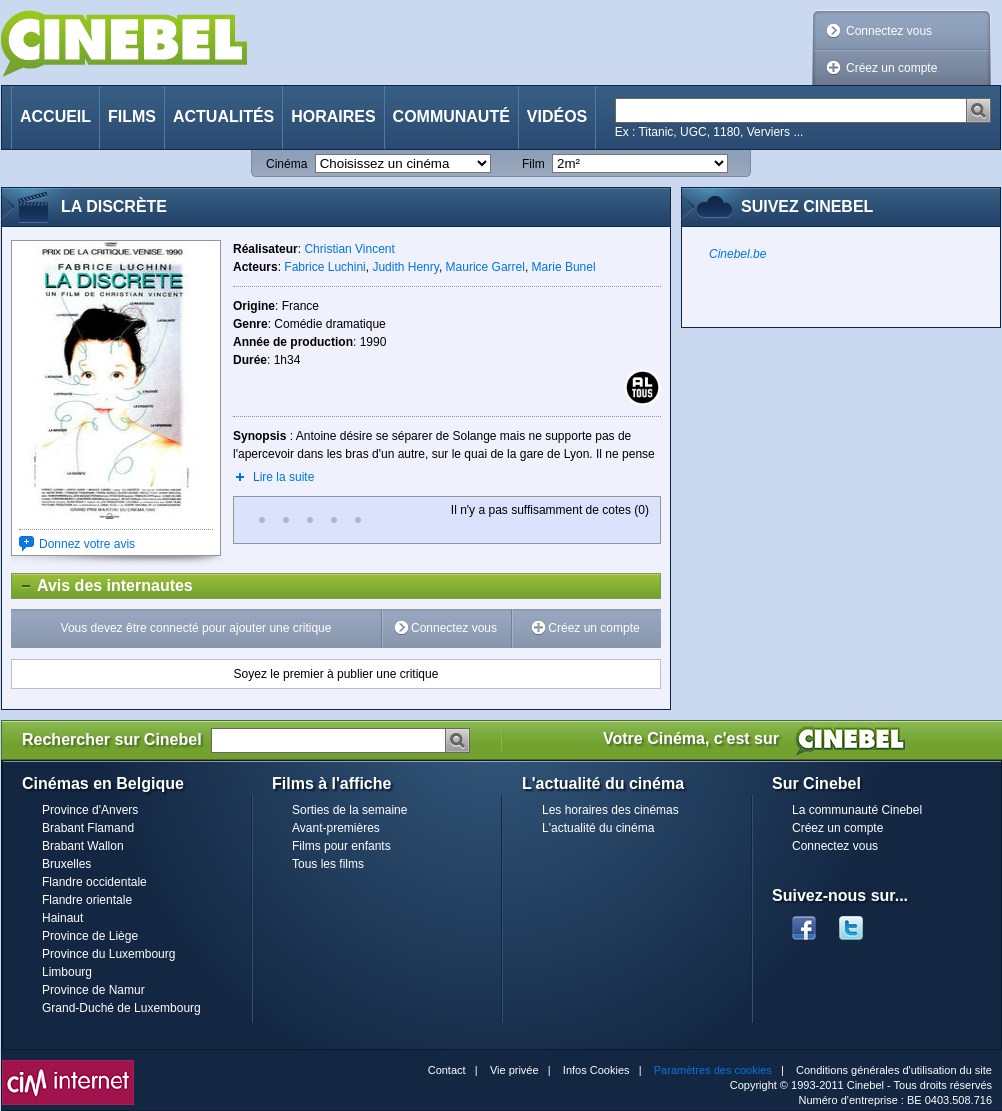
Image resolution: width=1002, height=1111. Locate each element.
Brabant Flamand (88, 828)
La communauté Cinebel (857, 810)
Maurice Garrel (485, 267)
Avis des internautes (102, 586)
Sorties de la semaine (349, 810)
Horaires (333, 116)
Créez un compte (891, 68)
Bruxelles (66, 864)
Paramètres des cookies (713, 1070)
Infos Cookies (596, 1070)
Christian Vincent (349, 249)
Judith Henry (405, 267)
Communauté (451, 116)
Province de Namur (93, 990)
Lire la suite (283, 477)
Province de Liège (90, 936)
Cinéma (286, 164)
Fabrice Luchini (324, 267)
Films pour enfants (341, 846)
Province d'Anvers (90, 810)
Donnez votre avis (87, 544)
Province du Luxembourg (108, 954)
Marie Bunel (564, 267)
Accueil (55, 116)
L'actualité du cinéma (598, 828)
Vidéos (557, 116)
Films (132, 116)
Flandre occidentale (94, 882)
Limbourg (67, 972)
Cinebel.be (737, 254)
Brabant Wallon (83, 846)
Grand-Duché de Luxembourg (121, 1008)
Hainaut (62, 918)
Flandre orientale (87, 900)
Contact (447, 1070)
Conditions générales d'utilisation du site (894, 1070)
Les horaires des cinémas (610, 810)
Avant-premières (336, 828)
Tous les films (328, 864)
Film (533, 164)
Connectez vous (889, 31)
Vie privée (514, 1070)
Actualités (223, 116)
